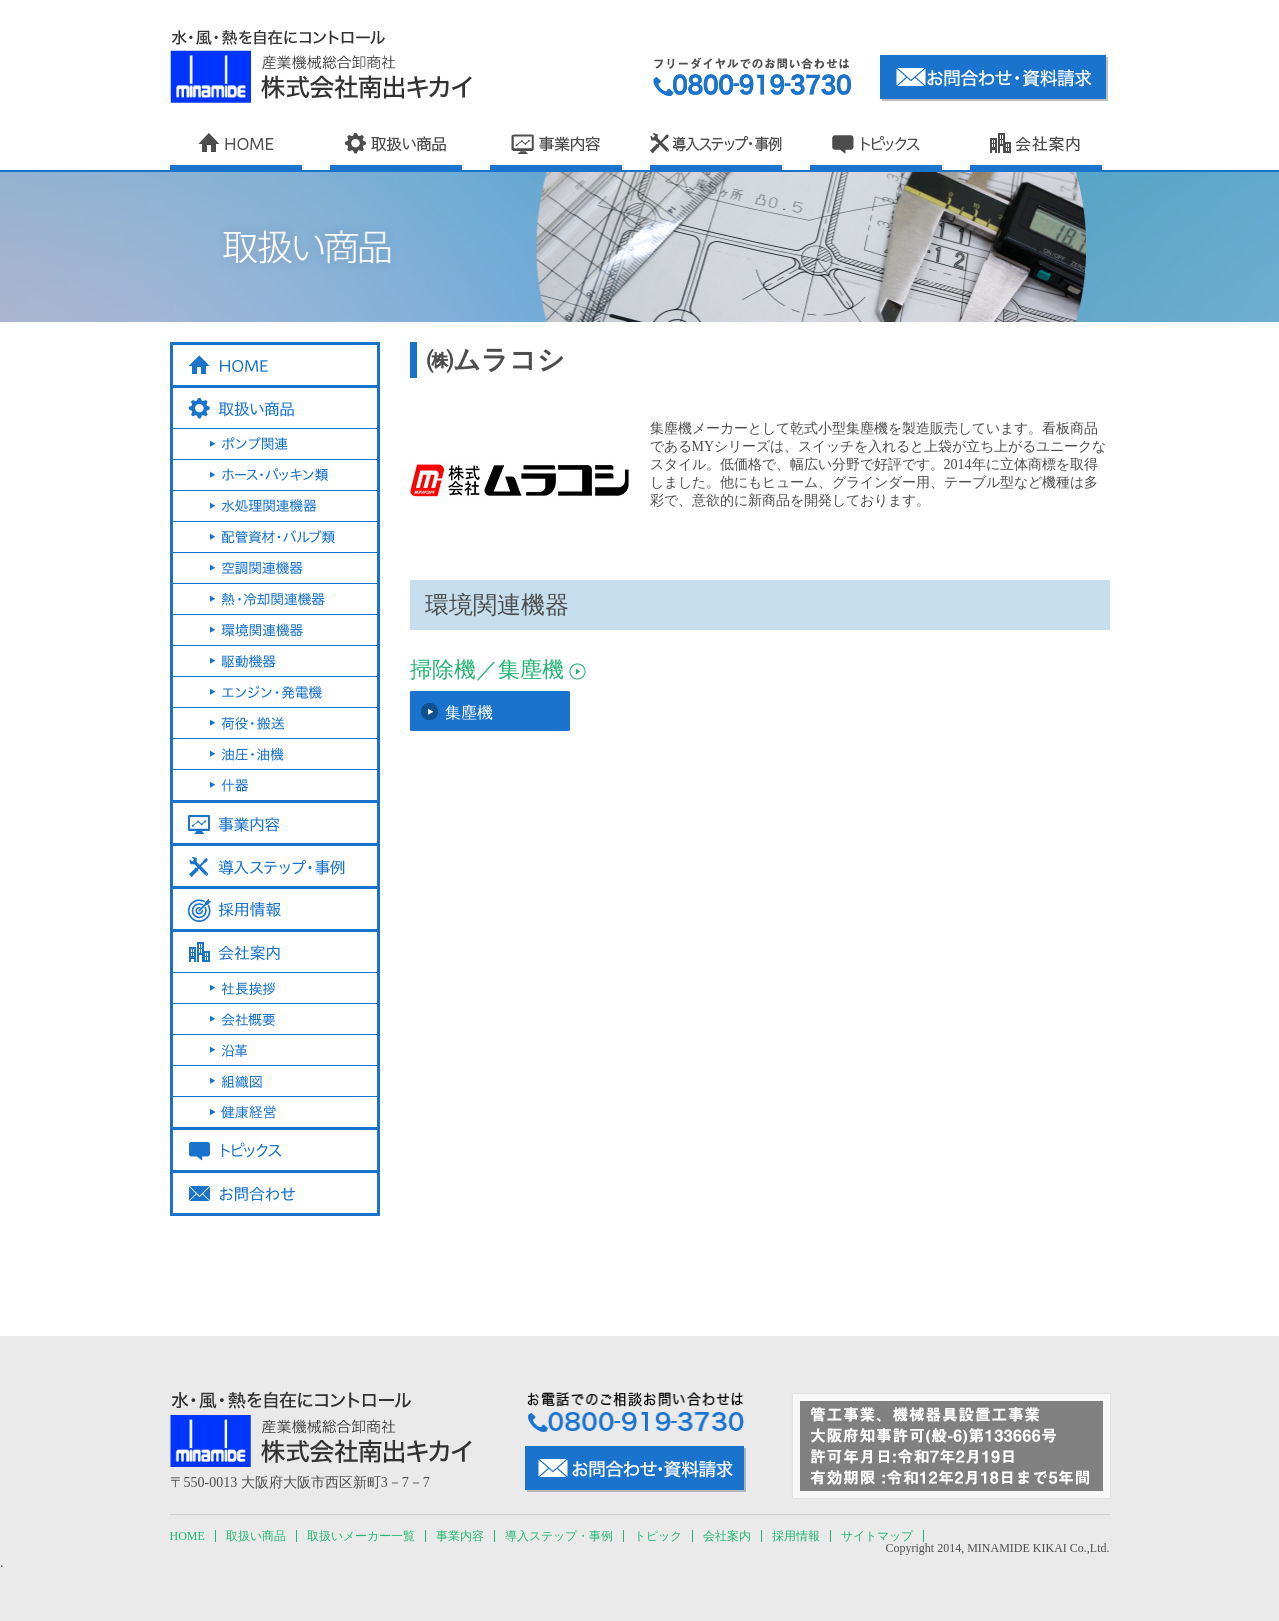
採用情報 (796, 1536)
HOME (187, 1536)
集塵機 (469, 712)
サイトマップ (877, 1536)
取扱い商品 (256, 1536)
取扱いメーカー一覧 (361, 1536)
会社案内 (727, 1536)
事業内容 (460, 1536)
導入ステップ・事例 (559, 1536)
